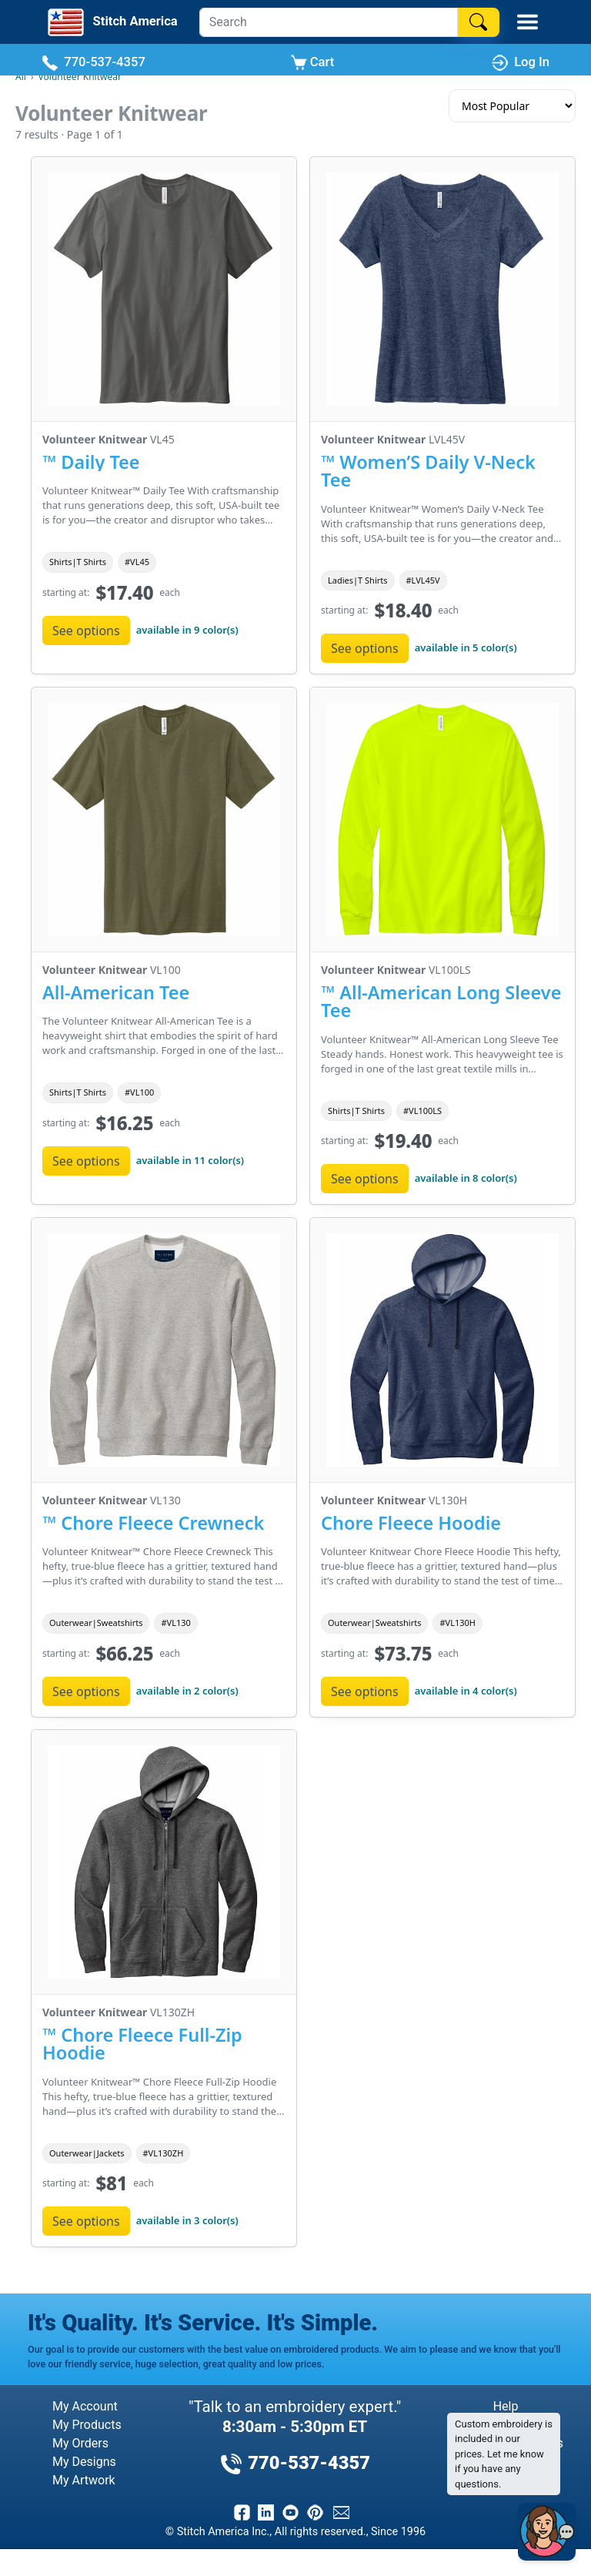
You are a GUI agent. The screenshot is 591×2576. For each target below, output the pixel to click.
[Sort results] (512, 105)
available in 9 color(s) (187, 629)
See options (86, 629)
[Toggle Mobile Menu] (527, 22)
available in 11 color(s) (190, 1159)
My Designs (84, 2461)
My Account (85, 2406)
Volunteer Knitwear (80, 76)
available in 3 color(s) (187, 2220)
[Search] (329, 22)
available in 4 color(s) (466, 1690)
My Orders (80, 2443)
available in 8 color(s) (466, 1178)
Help (506, 2406)
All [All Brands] (20, 76)
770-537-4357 (93, 63)
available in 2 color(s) (187, 1690)
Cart (313, 63)
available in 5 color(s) (466, 647)
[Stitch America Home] (111, 22)
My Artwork (83, 2480)
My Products (87, 2424)
